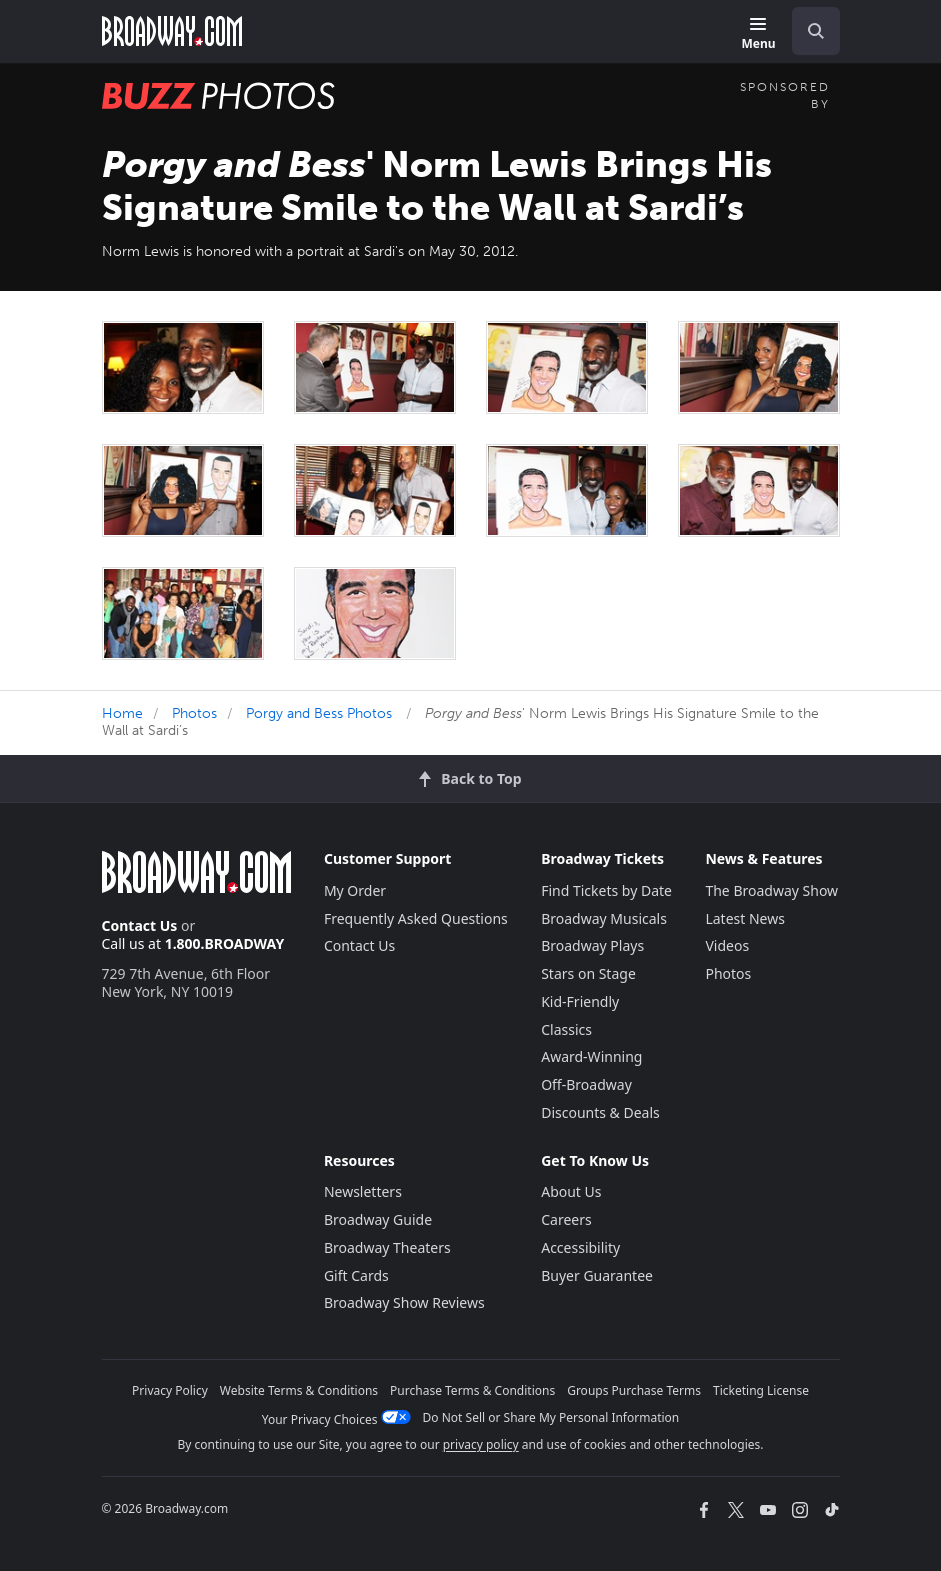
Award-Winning (591, 1056)
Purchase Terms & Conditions (472, 1390)
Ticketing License (761, 1390)
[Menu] (758, 34)
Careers (566, 1219)
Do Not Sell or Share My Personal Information (551, 1417)
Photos (194, 713)
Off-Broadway (586, 1084)
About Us (571, 1191)
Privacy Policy (170, 1390)
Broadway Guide (378, 1219)
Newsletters (363, 1191)
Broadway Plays (592, 945)
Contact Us (140, 925)
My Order (355, 890)
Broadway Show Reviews (404, 1302)
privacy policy (481, 1444)
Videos (727, 945)
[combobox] (808, 31)
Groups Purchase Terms (634, 1390)
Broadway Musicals (604, 918)
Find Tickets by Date (606, 890)
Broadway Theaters (387, 1247)
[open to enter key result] (816, 31)
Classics (566, 1029)
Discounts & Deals (600, 1112)
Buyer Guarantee (597, 1275)
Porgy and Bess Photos (319, 713)
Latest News (745, 918)
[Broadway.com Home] (172, 31)
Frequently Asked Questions (416, 918)
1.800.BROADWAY (225, 943)
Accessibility (580, 1247)
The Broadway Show (771, 890)
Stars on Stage (588, 973)
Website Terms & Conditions (299, 1390)
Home (122, 713)
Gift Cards (356, 1275)
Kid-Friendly (580, 1001)
